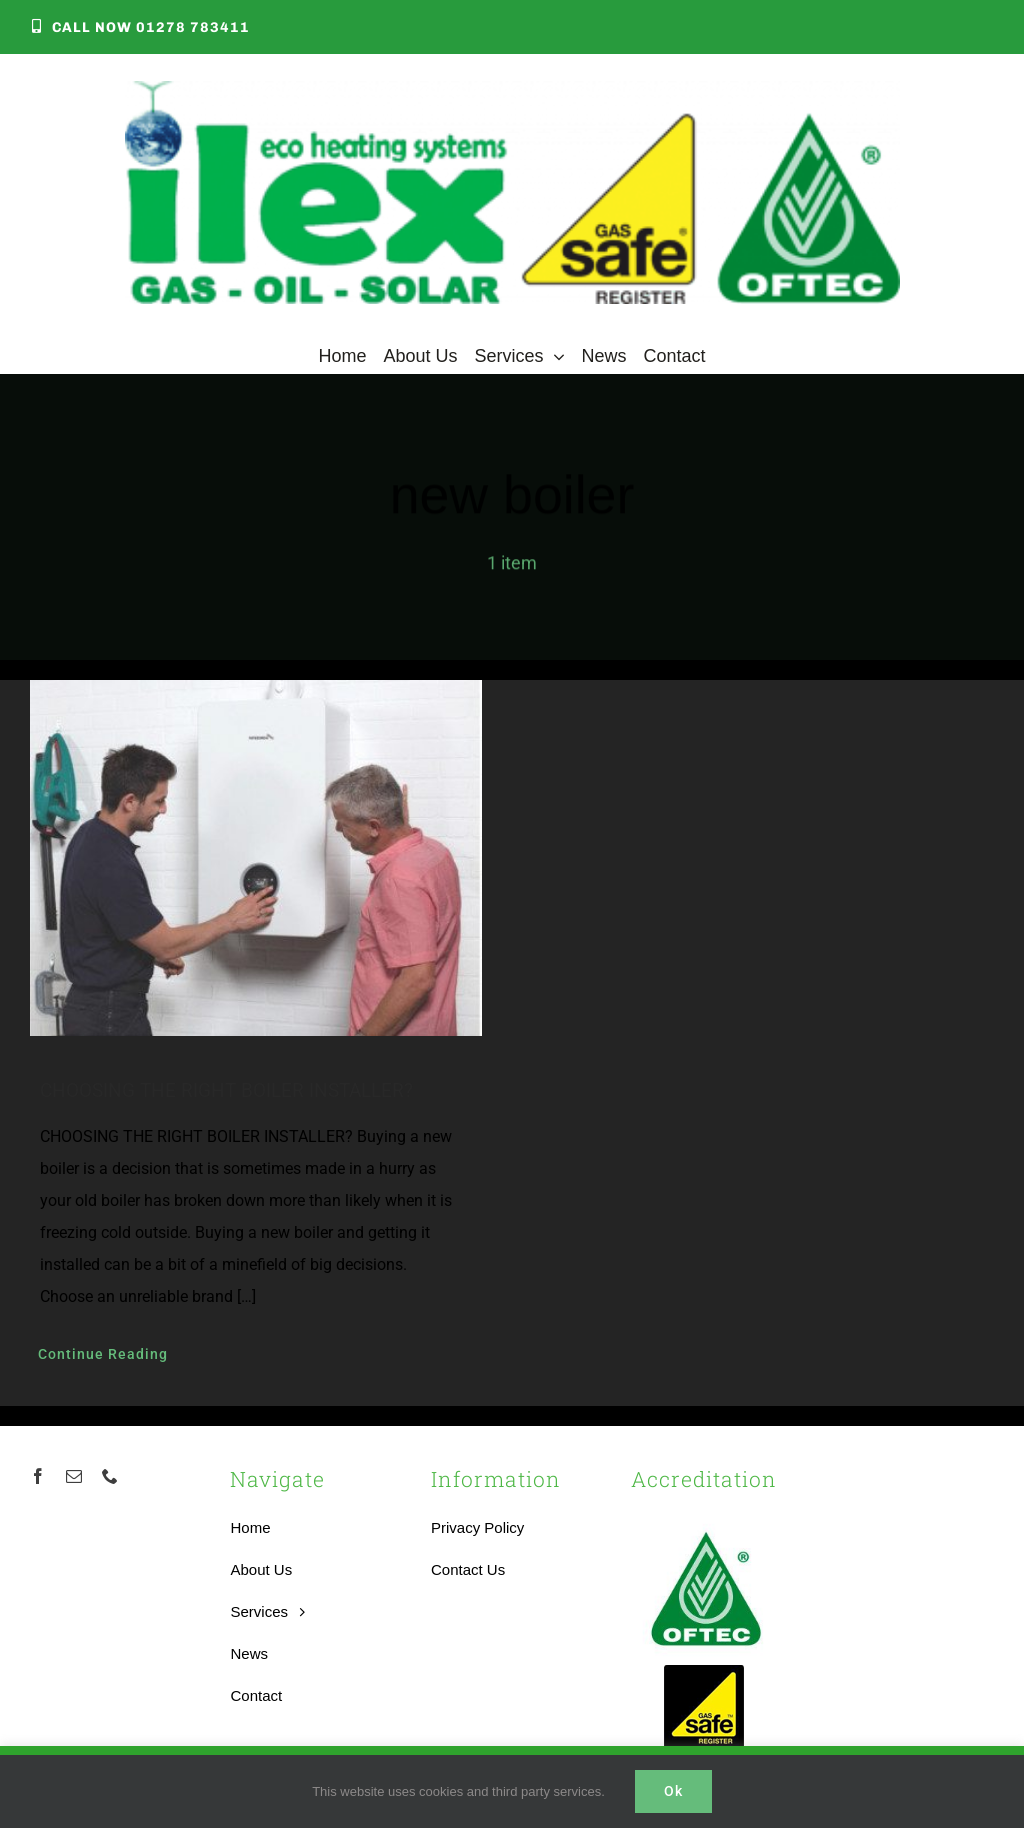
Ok (673, 1791)
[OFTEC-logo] (706, 1521)
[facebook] (38, 1476)
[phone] (110, 1476)
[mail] (74, 1476)
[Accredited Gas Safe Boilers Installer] (704, 1671)
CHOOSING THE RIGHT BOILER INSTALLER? (226, 1090)
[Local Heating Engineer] (512, 90)
